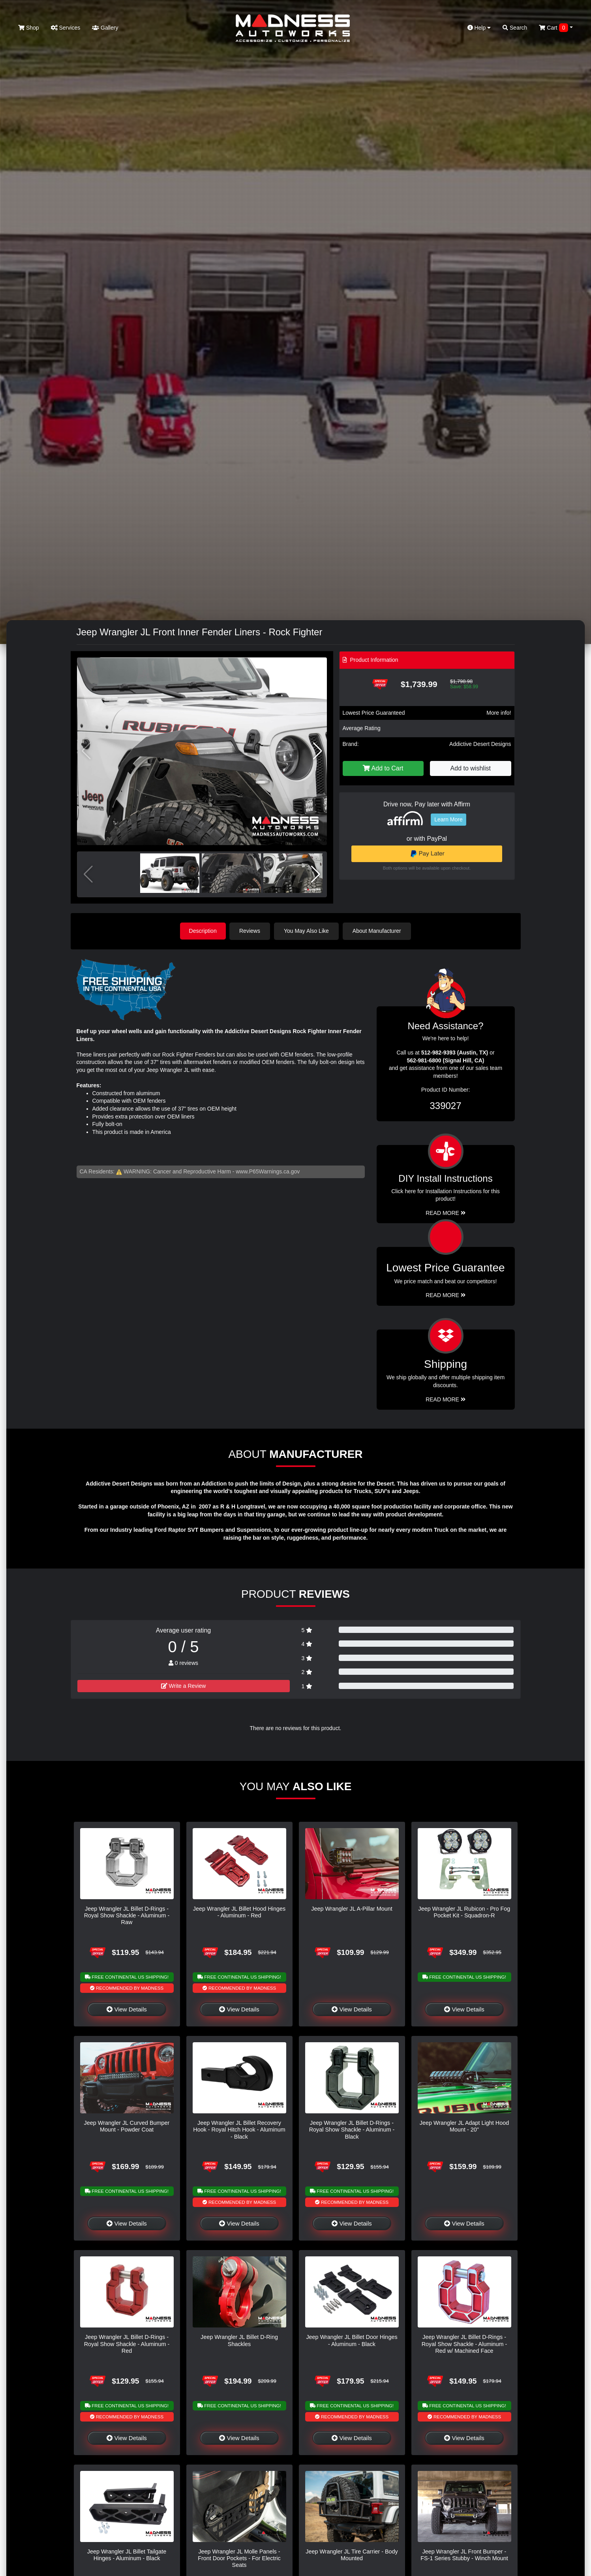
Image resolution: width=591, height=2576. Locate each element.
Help (479, 27)
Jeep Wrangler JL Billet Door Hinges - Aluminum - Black (351, 2340)
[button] (317, 751)
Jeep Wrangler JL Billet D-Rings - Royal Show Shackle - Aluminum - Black (352, 2129)
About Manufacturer (377, 931)
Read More (445, 1295)
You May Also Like (307, 931)
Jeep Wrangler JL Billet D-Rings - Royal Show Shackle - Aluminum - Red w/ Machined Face (464, 2344)
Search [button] (515, 27)
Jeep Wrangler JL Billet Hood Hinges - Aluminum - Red (239, 1911)
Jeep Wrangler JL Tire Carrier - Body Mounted (352, 2554)
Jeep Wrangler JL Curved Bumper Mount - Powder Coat (127, 2125)
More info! (498, 713)
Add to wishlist (470, 768)
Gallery (105, 27)
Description (203, 931)
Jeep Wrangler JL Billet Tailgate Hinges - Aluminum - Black (127, 2554)
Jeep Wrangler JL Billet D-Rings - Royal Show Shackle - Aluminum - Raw (127, 1915)
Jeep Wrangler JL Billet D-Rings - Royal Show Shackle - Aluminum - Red (127, 2344)
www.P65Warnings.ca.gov (268, 1171)
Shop (28, 27)
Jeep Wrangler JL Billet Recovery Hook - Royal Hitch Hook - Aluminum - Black (239, 2129)
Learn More (448, 819)
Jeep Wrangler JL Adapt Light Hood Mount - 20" (464, 2125)
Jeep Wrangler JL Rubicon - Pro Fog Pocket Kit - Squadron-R (464, 1911)
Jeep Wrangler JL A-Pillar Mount (351, 1908)
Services (66, 27)
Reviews (250, 931)
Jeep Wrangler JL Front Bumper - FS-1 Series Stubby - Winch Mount (464, 2554)
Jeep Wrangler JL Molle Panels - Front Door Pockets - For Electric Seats (239, 2558)
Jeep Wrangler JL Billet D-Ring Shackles (239, 2340)
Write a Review (183, 1686)
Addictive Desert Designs (480, 744)
